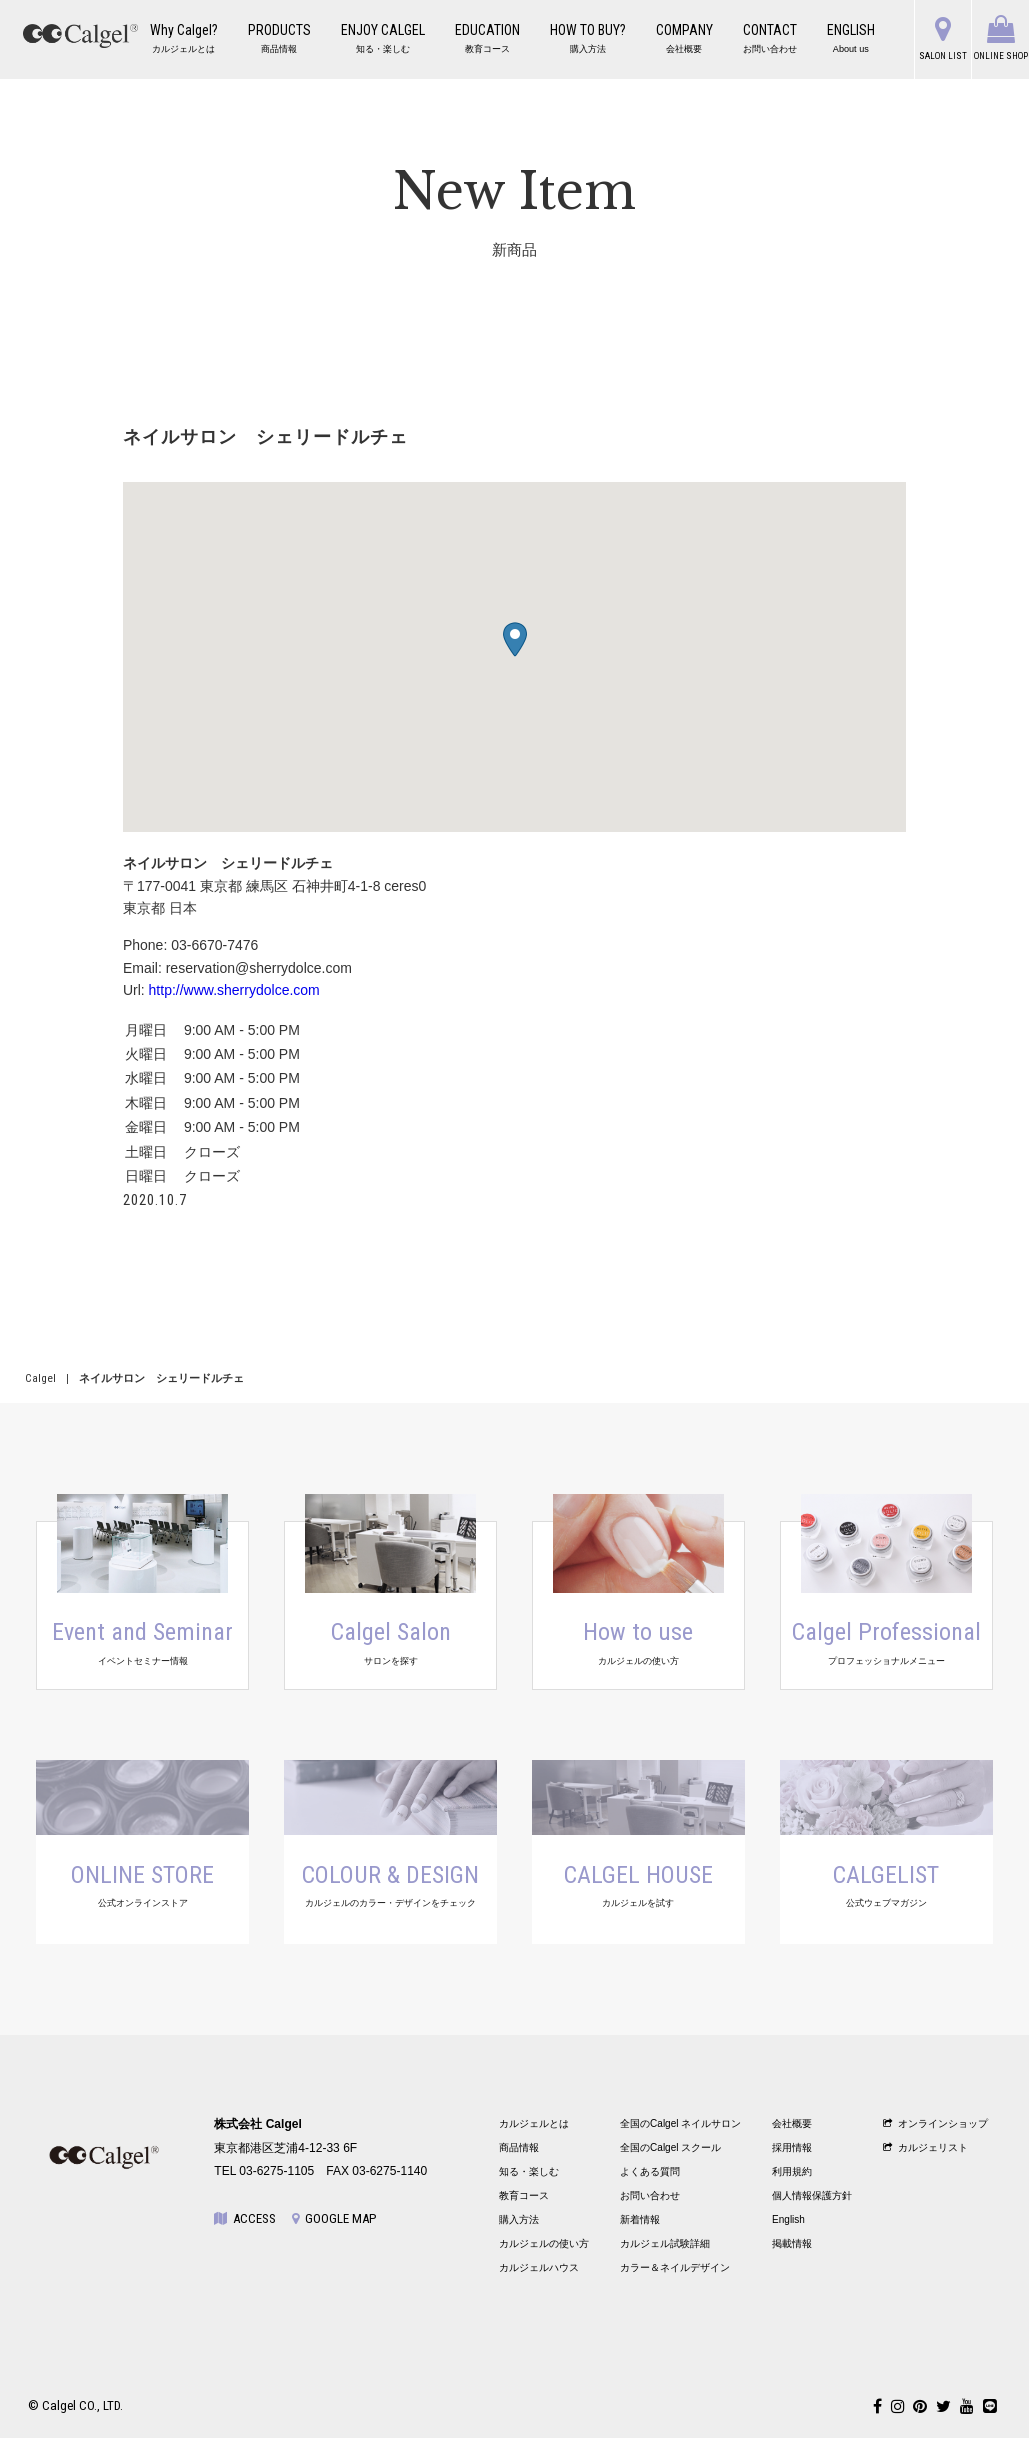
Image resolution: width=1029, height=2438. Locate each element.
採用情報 (792, 2147)
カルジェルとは (534, 2123)
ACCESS (245, 2218)
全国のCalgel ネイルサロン (680, 2123)
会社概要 (792, 2123)
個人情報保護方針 (812, 2195)
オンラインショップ (935, 2123)
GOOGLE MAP (334, 2218)
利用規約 (792, 2171)
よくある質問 (650, 2171)
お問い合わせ (650, 2195)
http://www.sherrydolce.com (234, 990)
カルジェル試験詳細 (665, 2243)
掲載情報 (792, 2243)
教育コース (524, 2195)
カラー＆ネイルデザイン (675, 2267)
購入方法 (519, 2219)
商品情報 (519, 2147)
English (788, 2219)
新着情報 (640, 2219)
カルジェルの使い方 (544, 2243)
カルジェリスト (925, 2147)
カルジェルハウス (539, 2267)
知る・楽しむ (529, 2171)
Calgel (40, 1378)
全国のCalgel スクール (670, 2147)
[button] (515, 639)
